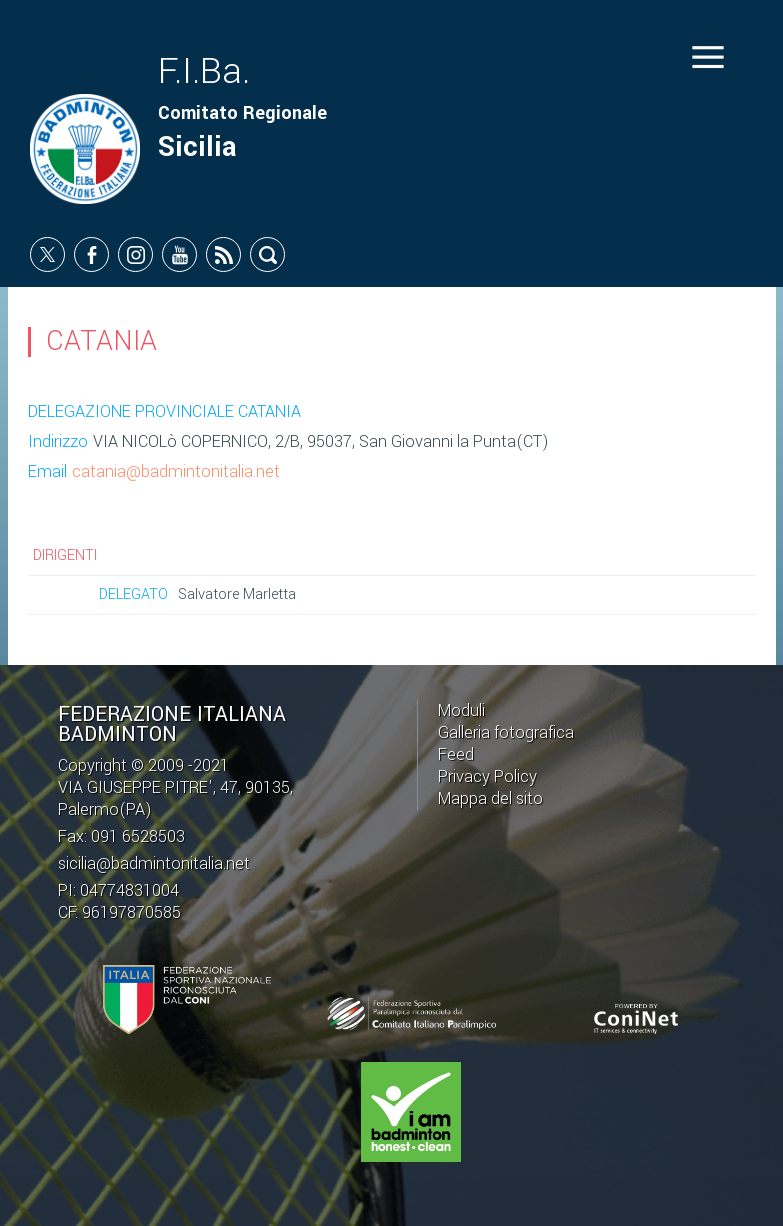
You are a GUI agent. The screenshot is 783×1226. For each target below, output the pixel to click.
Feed (456, 754)
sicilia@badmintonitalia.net (154, 863)
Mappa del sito (490, 798)
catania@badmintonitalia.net (176, 471)
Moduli (461, 710)
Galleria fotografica (506, 732)
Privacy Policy (487, 776)
